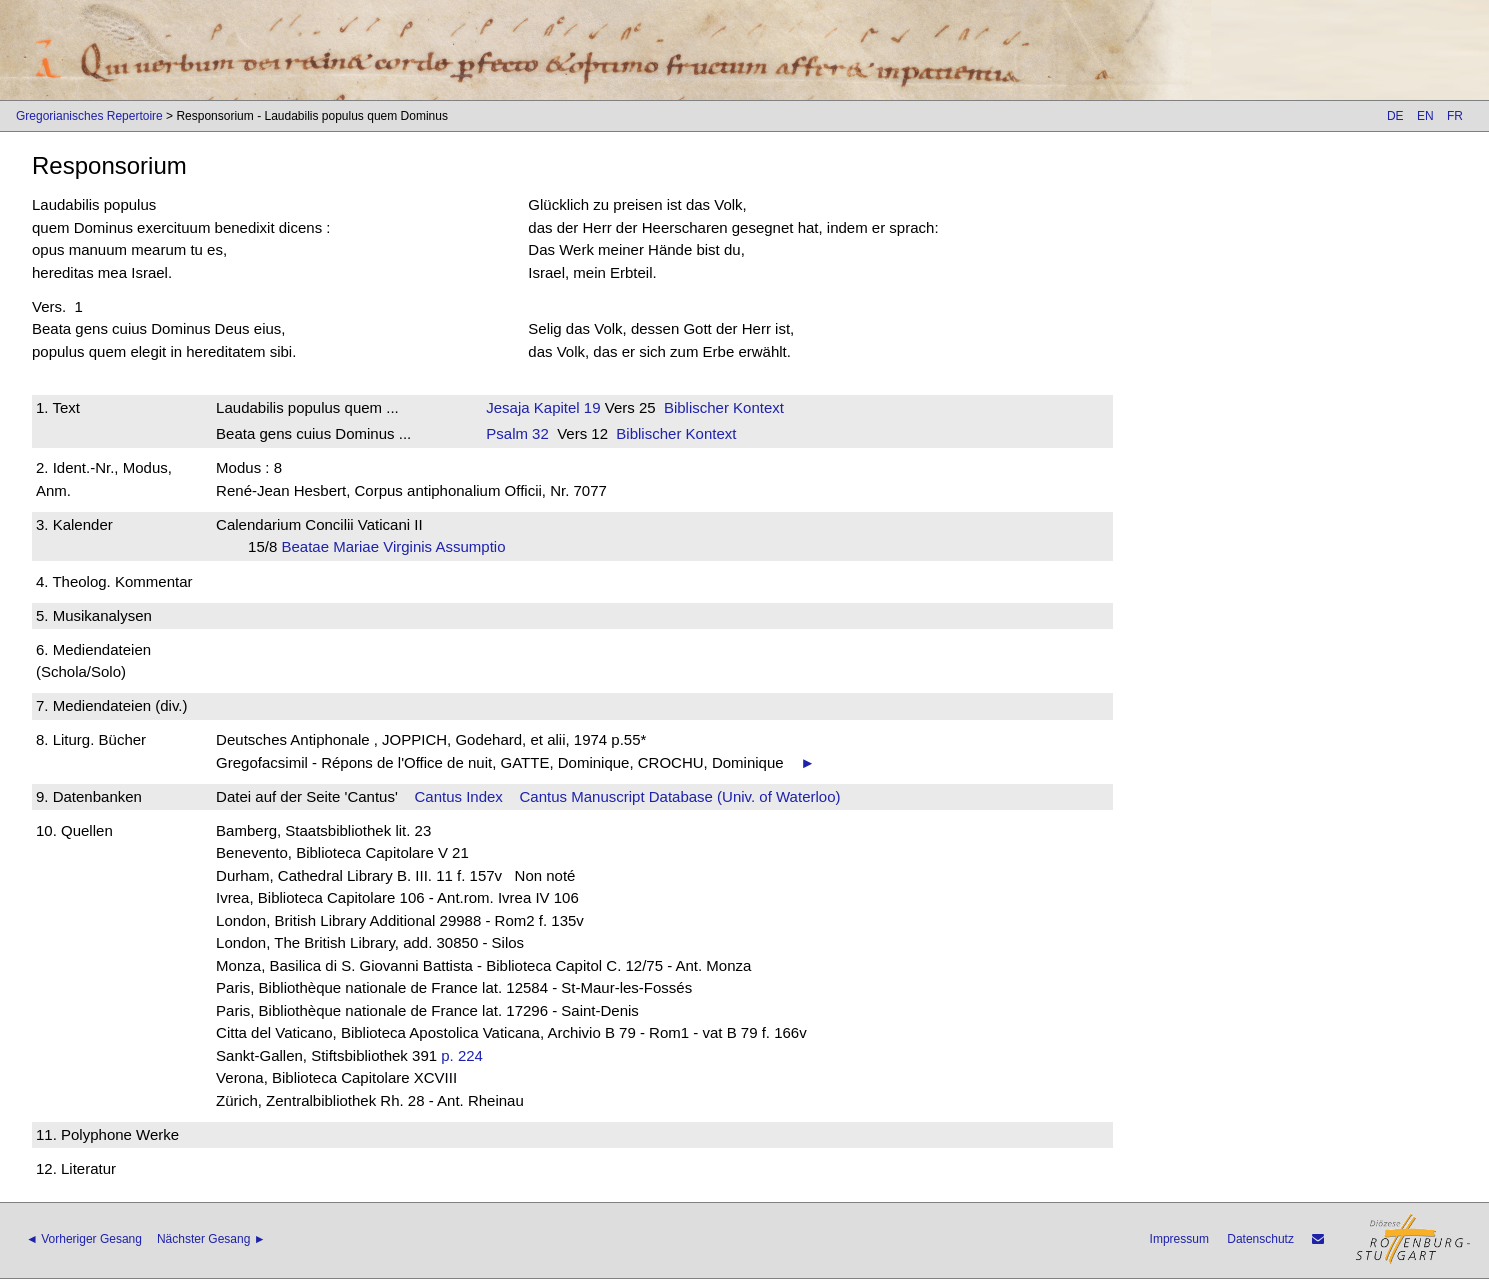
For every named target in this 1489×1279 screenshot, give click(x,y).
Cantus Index (458, 796)
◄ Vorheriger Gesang (84, 1239)
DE (1395, 116)
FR (1455, 116)
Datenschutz (1260, 1239)
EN (1425, 116)
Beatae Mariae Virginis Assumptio (399, 546)
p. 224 (462, 1055)
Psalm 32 (517, 433)
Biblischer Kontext (724, 407)
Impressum (1179, 1239)
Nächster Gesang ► (211, 1239)
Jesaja (507, 407)
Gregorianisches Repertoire (89, 116)
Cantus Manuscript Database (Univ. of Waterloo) (680, 796)
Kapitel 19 (565, 407)
